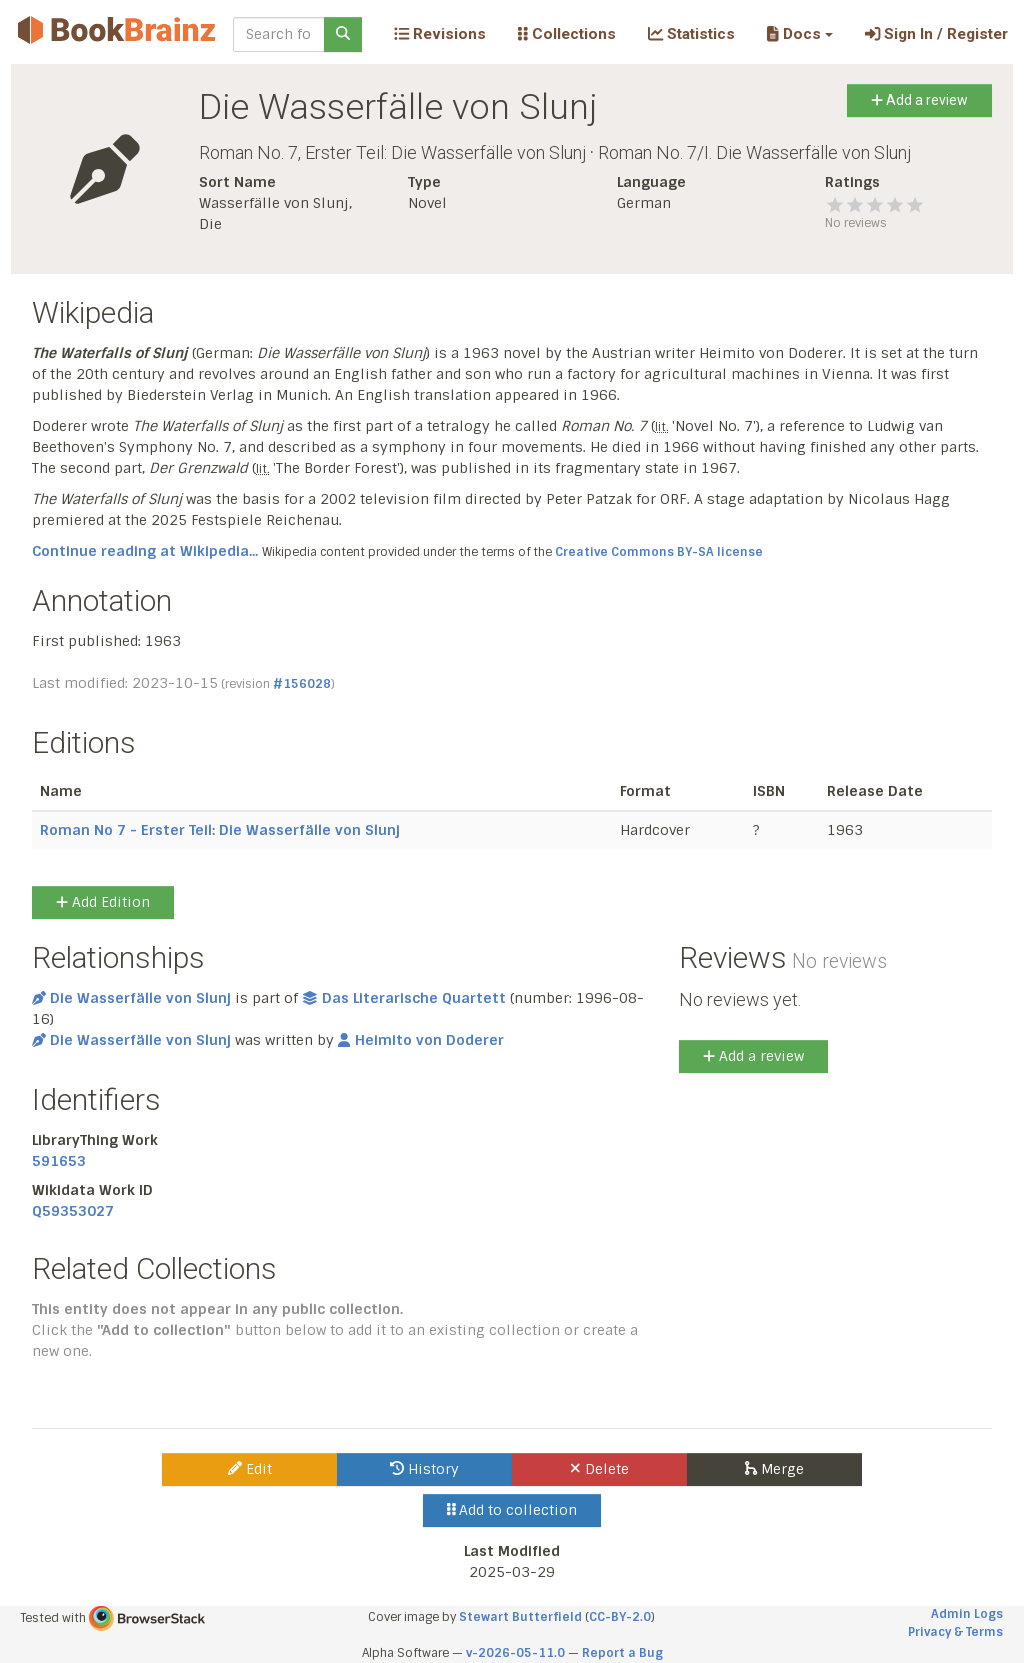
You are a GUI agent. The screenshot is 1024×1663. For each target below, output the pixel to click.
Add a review (919, 100)
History (424, 1469)
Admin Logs (967, 1614)
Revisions (440, 34)
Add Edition (103, 902)
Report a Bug (622, 1653)
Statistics (691, 34)
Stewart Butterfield (520, 1617)
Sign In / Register (936, 34)
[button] (799, 34)
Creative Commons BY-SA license (659, 552)
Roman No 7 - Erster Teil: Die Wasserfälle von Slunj (220, 830)
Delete (599, 1469)
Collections (567, 34)
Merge (774, 1469)
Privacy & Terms (955, 1632)
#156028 (302, 684)
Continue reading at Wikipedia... (145, 551)
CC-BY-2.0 (620, 1617)
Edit (250, 1469)
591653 (59, 1161)
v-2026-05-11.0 (515, 1653)
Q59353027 (73, 1211)
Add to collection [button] (512, 1510)
